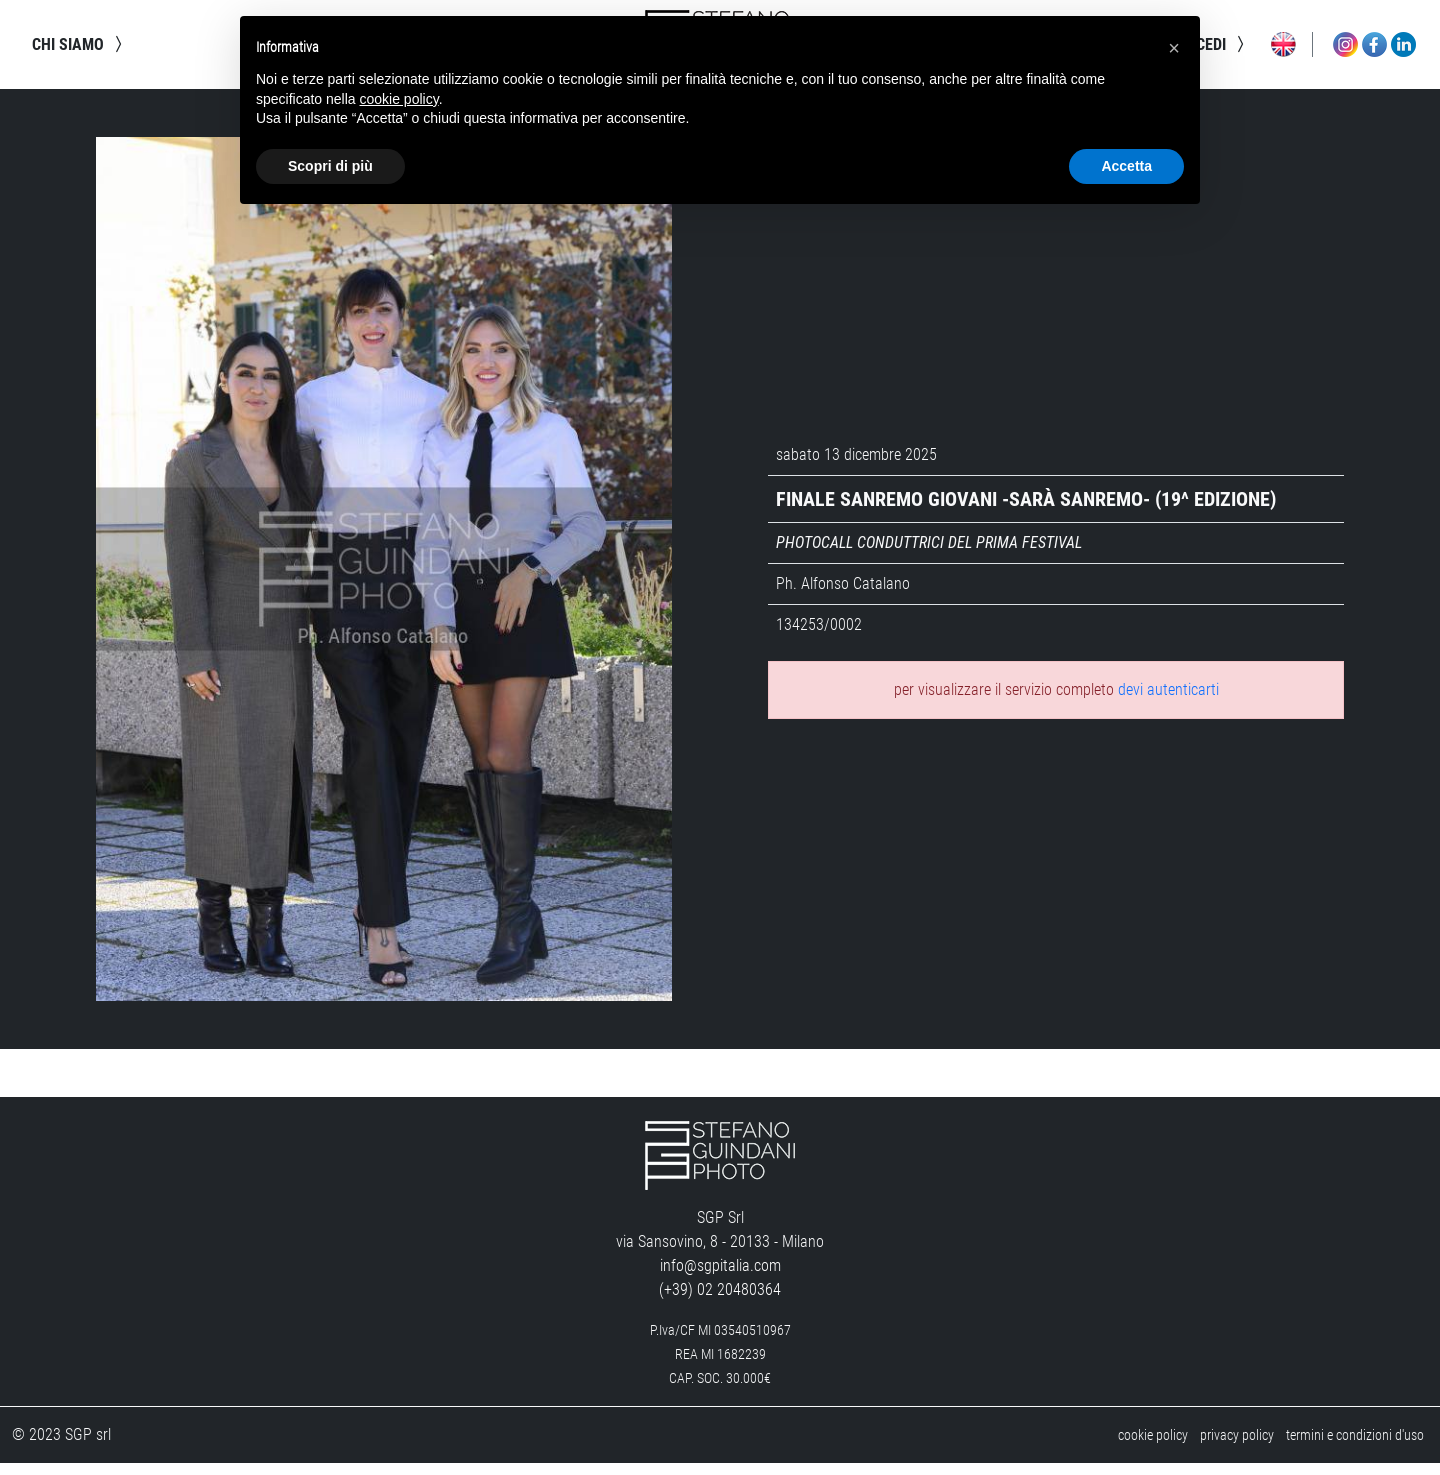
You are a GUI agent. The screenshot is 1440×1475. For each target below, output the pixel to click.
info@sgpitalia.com (720, 1277)
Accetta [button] (1126, 166)
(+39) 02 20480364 (720, 1301)
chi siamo (80, 50)
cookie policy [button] (399, 99)
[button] (1174, 48)
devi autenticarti (1168, 701)
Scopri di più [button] (330, 166)
